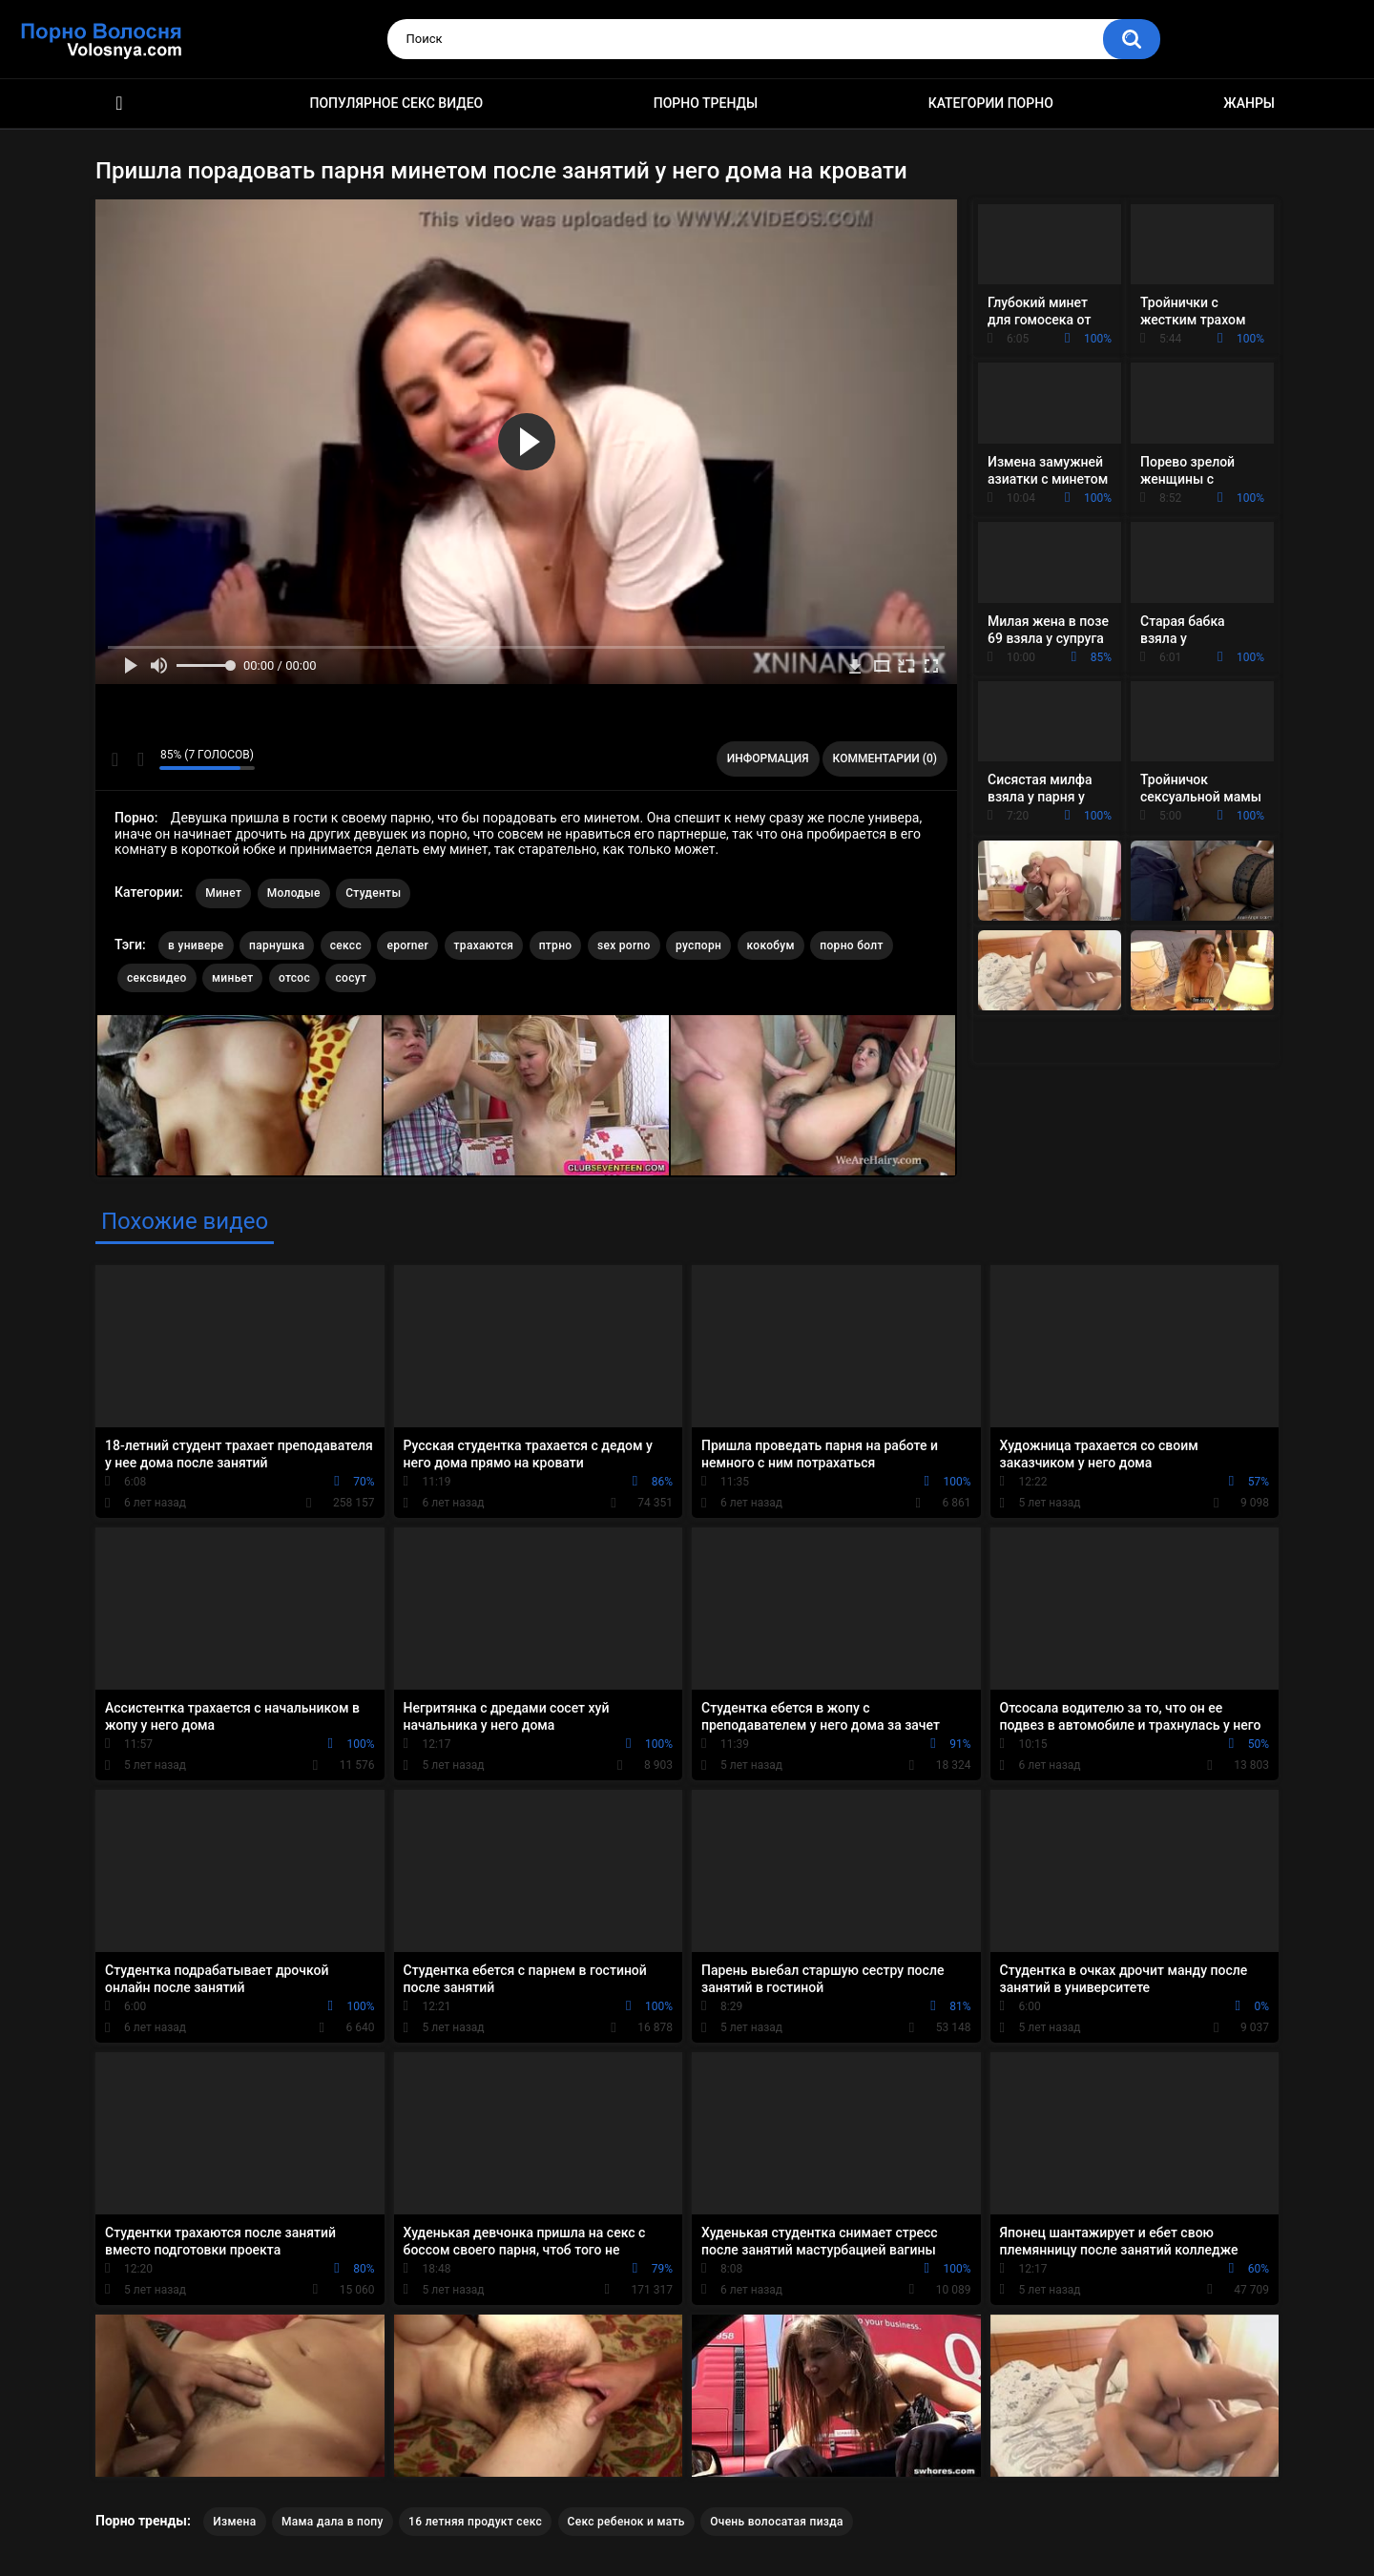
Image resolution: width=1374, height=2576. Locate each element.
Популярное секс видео (397, 103)
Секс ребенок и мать (626, 2521)
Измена (234, 2521)
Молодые (294, 893)
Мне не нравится (140, 759)
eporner (407, 945)
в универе (196, 945)
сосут (350, 978)
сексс (346, 945)
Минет (223, 893)
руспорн (698, 945)
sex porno (624, 945)
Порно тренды (706, 103)
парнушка (276, 945)
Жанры (1249, 103)
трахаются (484, 945)
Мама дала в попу (332, 2521)
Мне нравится (115, 759)
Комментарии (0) (885, 758)
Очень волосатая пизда (776, 2521)
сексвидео (157, 978)
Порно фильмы (119, 103)
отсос (294, 978)
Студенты (373, 893)
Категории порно (990, 103)
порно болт (851, 945)
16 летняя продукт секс (475, 2521)
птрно (555, 945)
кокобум (771, 945)
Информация (768, 758)
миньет (232, 978)
